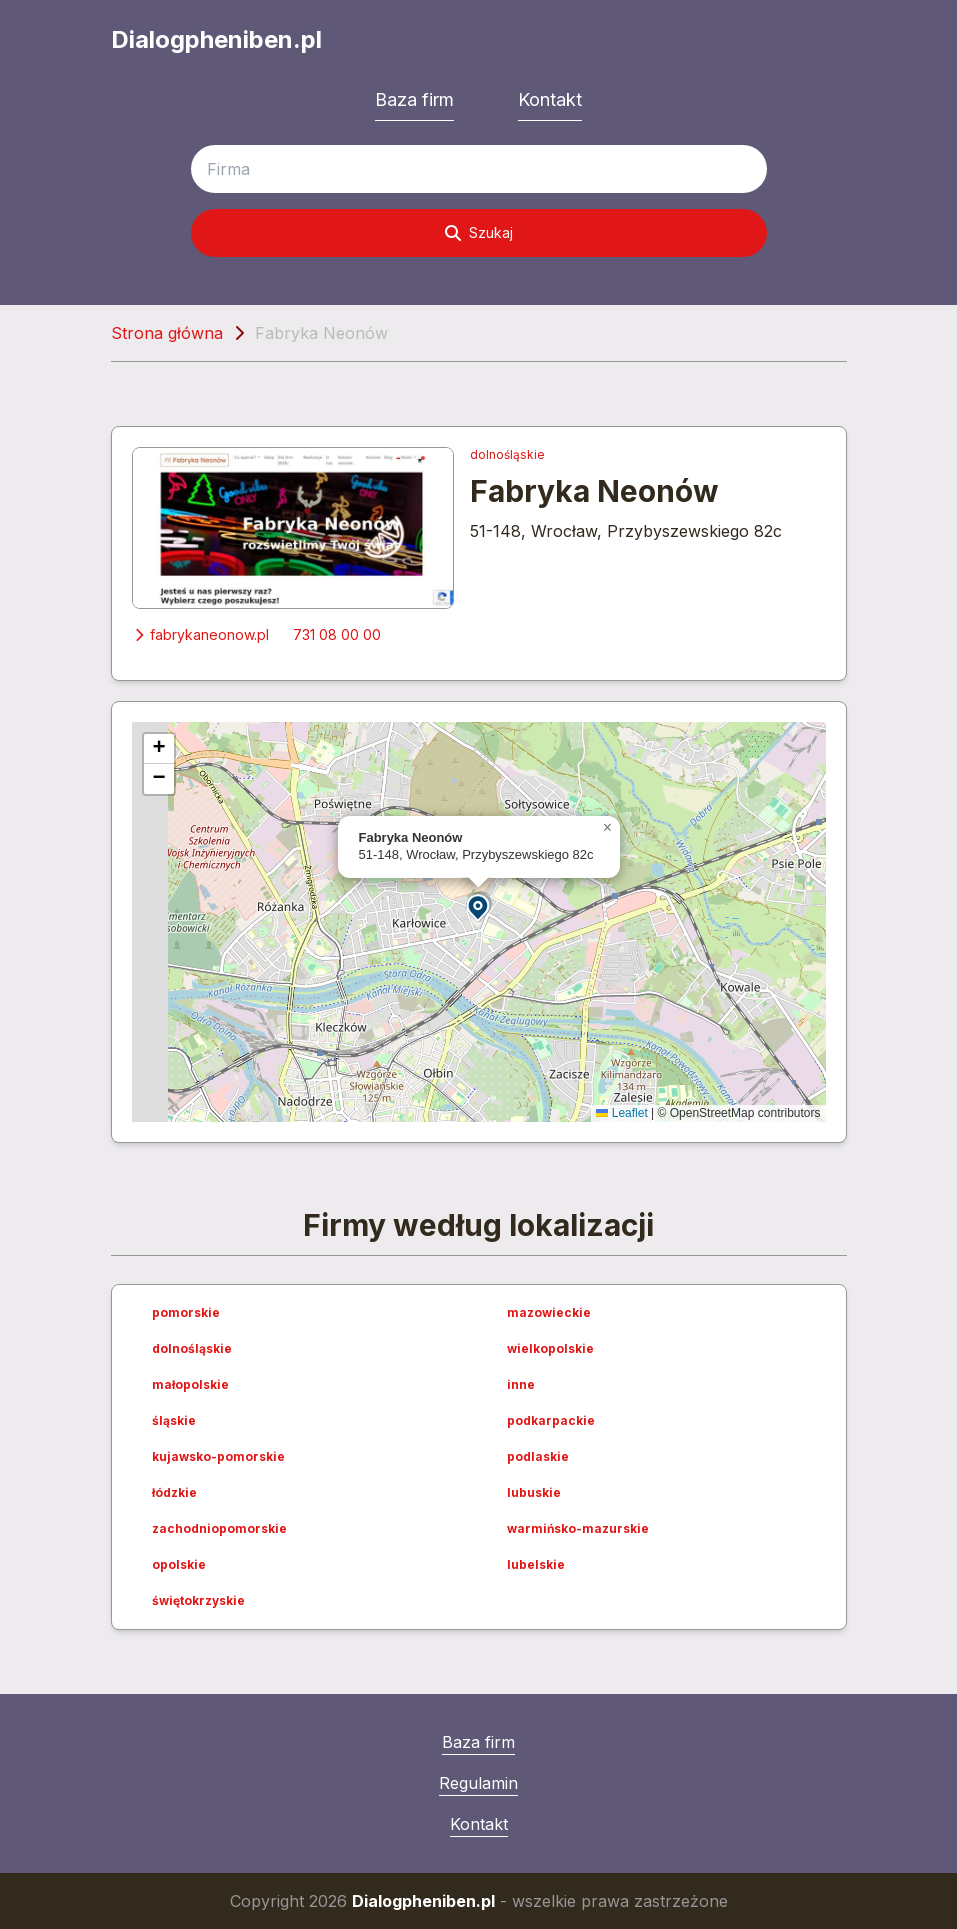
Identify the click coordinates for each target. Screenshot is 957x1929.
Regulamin (478, 1783)
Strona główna (167, 333)
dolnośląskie (507, 454)
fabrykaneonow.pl (200, 634)
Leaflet (621, 1113)
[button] (479, 906)
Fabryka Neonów (594, 491)
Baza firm (414, 99)
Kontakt (550, 99)
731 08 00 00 (337, 634)
